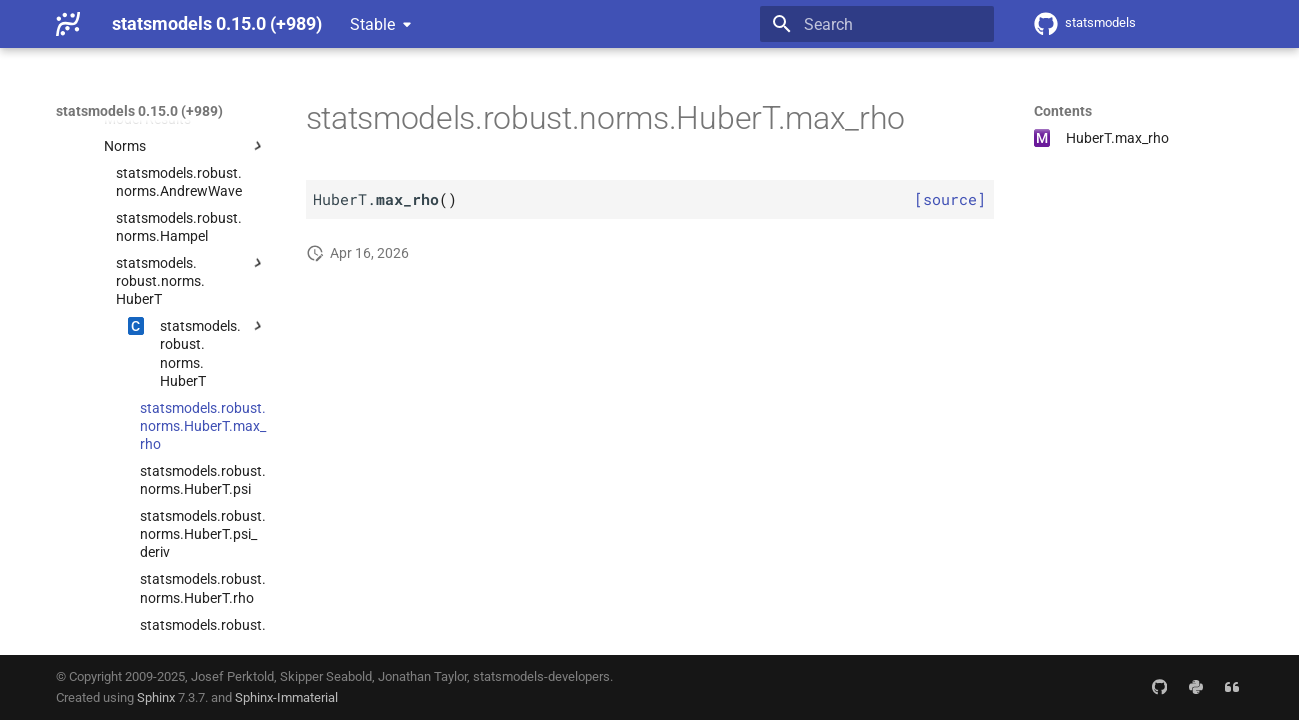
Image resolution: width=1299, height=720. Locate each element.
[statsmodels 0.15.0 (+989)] (68, 24)
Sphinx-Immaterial (286, 697)
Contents (1063, 111)
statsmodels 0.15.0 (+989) (139, 111)
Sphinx (156, 697)
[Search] (877, 24)
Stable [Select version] (372, 24)
